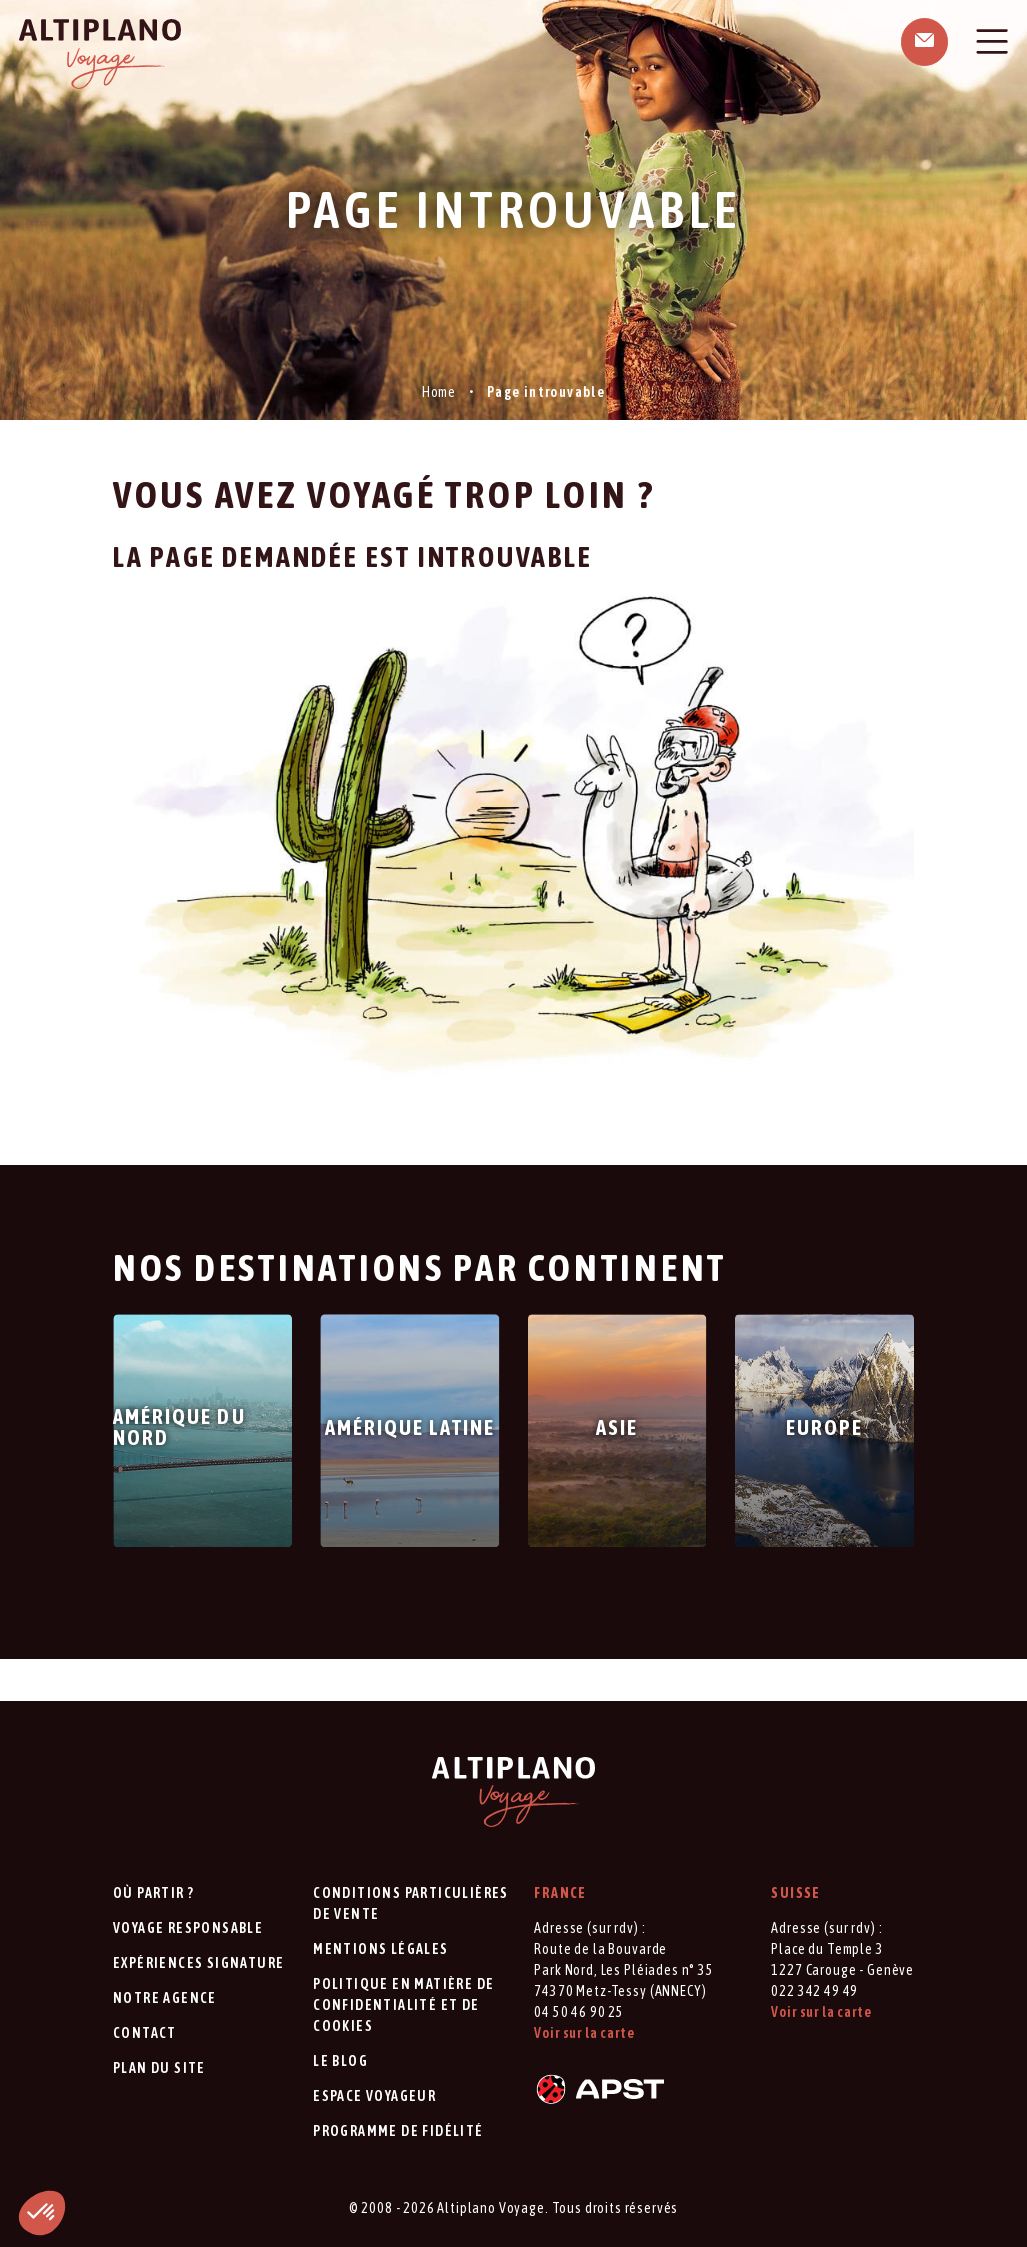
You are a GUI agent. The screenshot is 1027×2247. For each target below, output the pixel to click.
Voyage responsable (188, 1928)
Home (439, 392)
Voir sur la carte (584, 2033)
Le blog (340, 2061)
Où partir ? (153, 1893)
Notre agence (165, 1998)
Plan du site (159, 2068)
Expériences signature (198, 1963)
